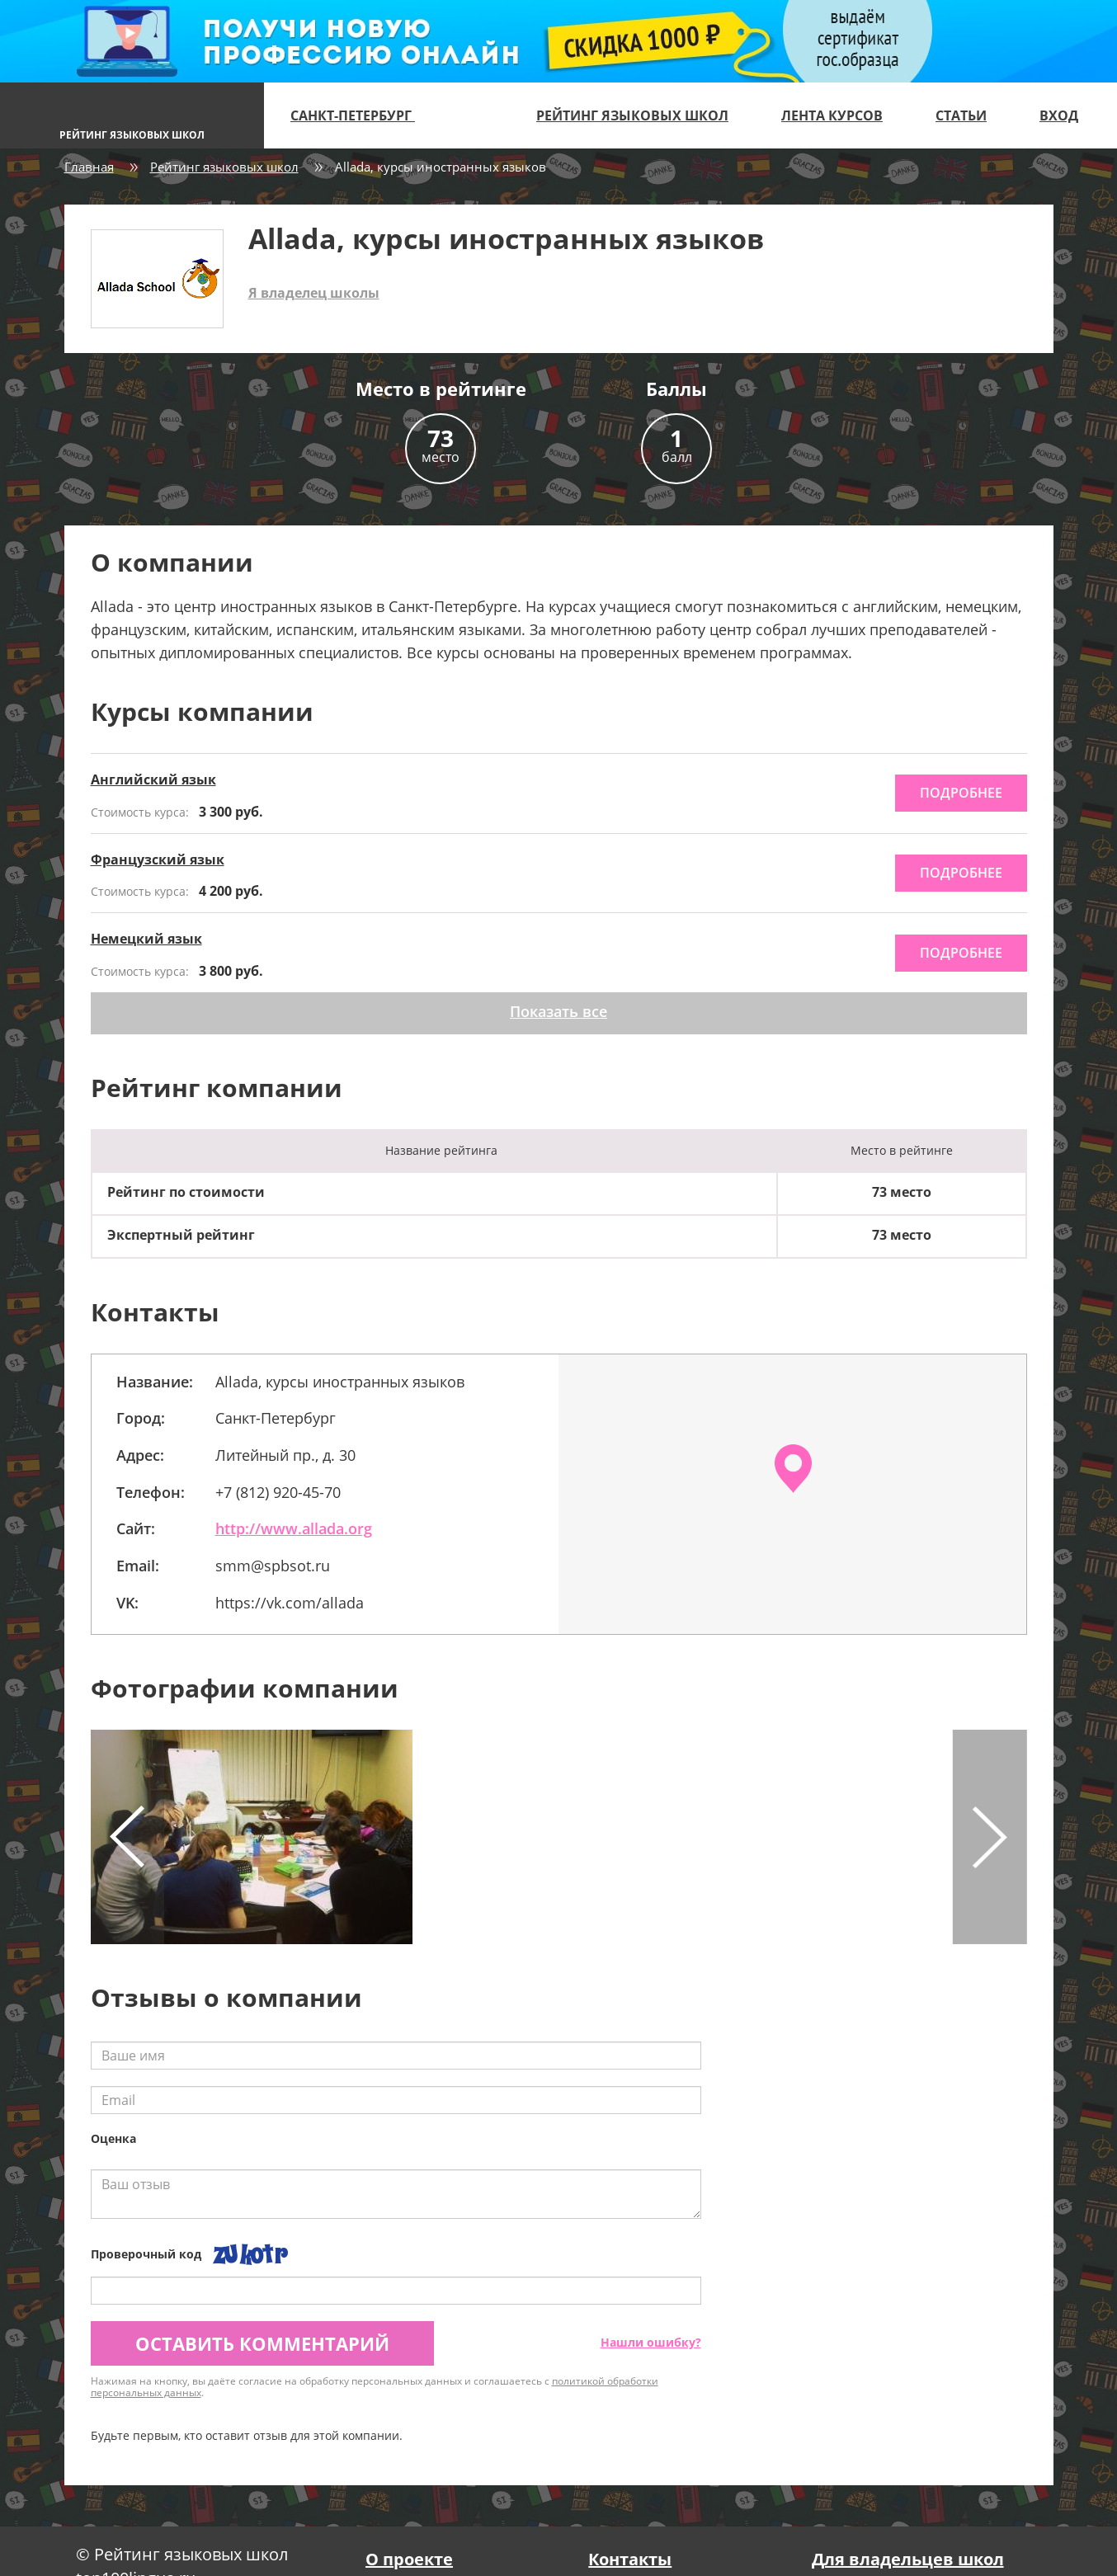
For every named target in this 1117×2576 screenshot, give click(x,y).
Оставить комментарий (262, 2343)
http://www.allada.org (293, 1528)
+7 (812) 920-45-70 (278, 1492)
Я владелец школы (313, 293)
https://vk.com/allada (289, 1603)
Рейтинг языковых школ (632, 115)
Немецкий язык (146, 939)
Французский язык (157, 859)
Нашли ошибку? (651, 2342)
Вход (1058, 115)
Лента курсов (832, 115)
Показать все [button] (558, 1011)
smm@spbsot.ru (272, 1565)
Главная (89, 166)
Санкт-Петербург (359, 115)
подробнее (961, 793)
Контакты (630, 2559)
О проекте (409, 2559)
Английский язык (153, 779)
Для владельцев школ (908, 2559)
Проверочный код (146, 2254)
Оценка (113, 2138)
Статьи (961, 115)
